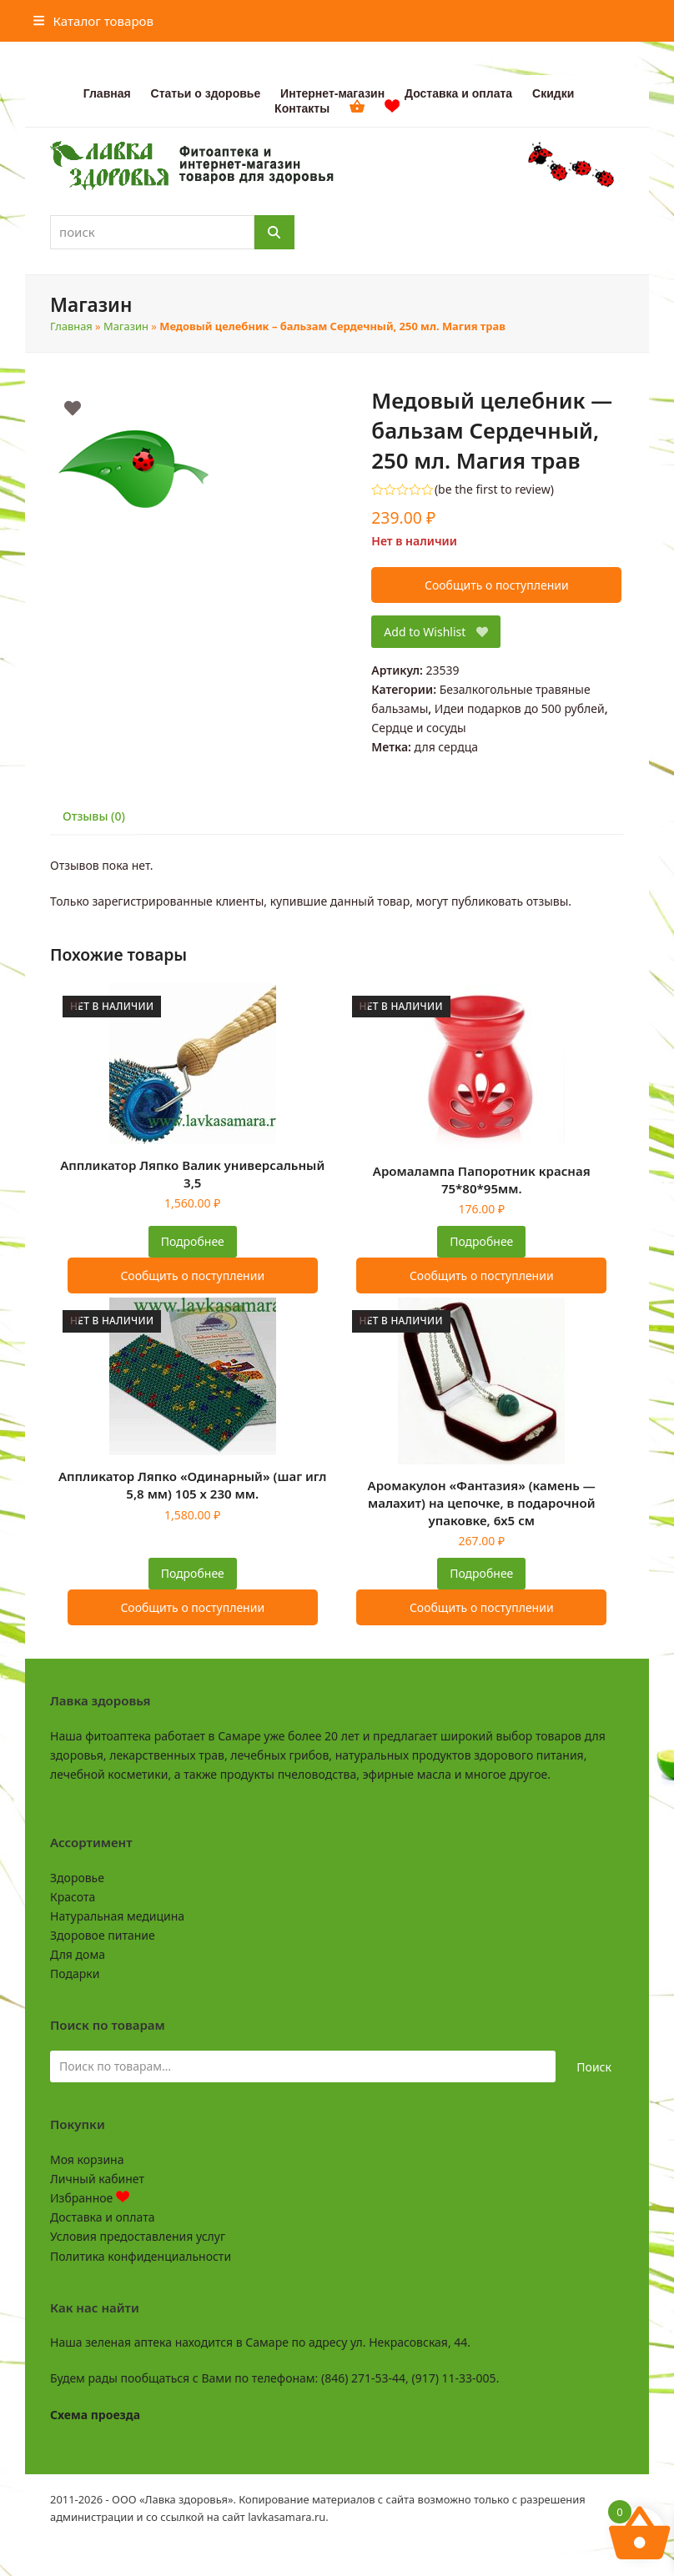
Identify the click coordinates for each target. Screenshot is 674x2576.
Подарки (74, 1973)
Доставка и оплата (102, 2217)
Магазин (125, 326)
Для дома (77, 1954)
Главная (71, 326)
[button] (93, 21)
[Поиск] (274, 232)
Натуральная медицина (117, 1916)
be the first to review (494, 489)
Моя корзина (86, 2159)
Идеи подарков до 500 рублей (520, 708)
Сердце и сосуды (418, 728)
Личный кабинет (97, 2179)
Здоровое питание (102, 1935)
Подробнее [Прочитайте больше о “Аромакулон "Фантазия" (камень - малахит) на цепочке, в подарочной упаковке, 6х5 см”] (481, 1573)
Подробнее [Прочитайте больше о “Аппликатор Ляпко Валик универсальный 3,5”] (192, 1241)
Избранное (89, 2198)
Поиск (593, 2067)
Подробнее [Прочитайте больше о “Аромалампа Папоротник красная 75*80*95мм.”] (481, 1241)
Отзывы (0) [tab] (94, 816)
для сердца (446, 747)
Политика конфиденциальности (140, 2256)
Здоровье (77, 1878)
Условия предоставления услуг (137, 2236)
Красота (72, 1897)
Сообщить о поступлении (497, 585)
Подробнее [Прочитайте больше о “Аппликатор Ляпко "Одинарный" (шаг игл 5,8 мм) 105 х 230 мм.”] (192, 1573)
